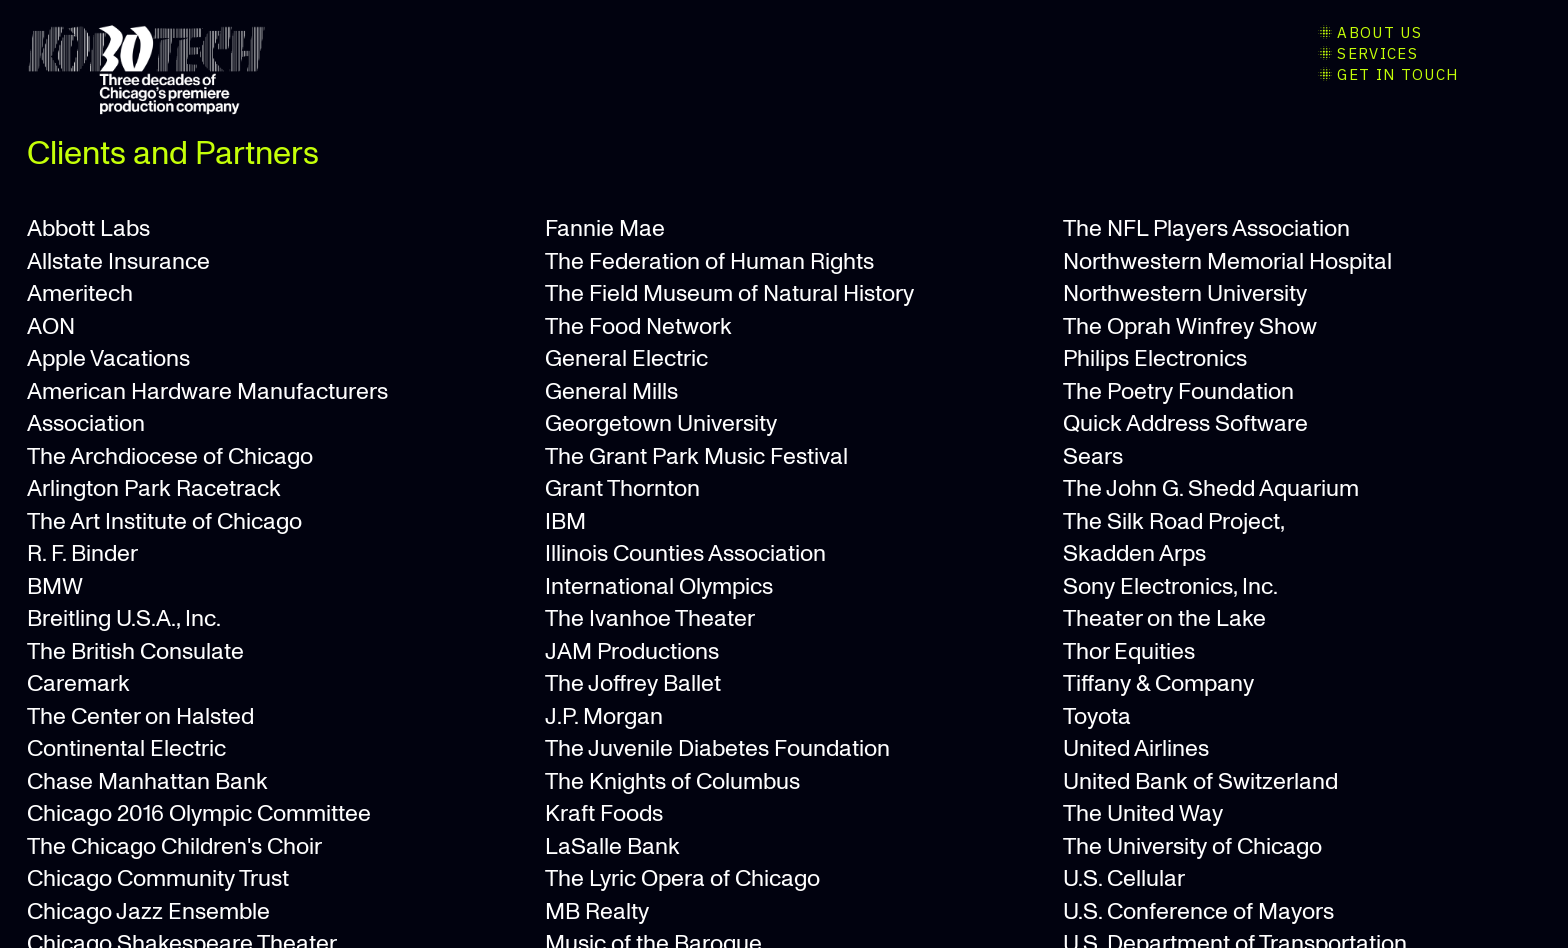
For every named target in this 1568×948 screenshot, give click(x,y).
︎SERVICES (1366, 53)
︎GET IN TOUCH (1387, 74)
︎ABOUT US (1368, 32)
